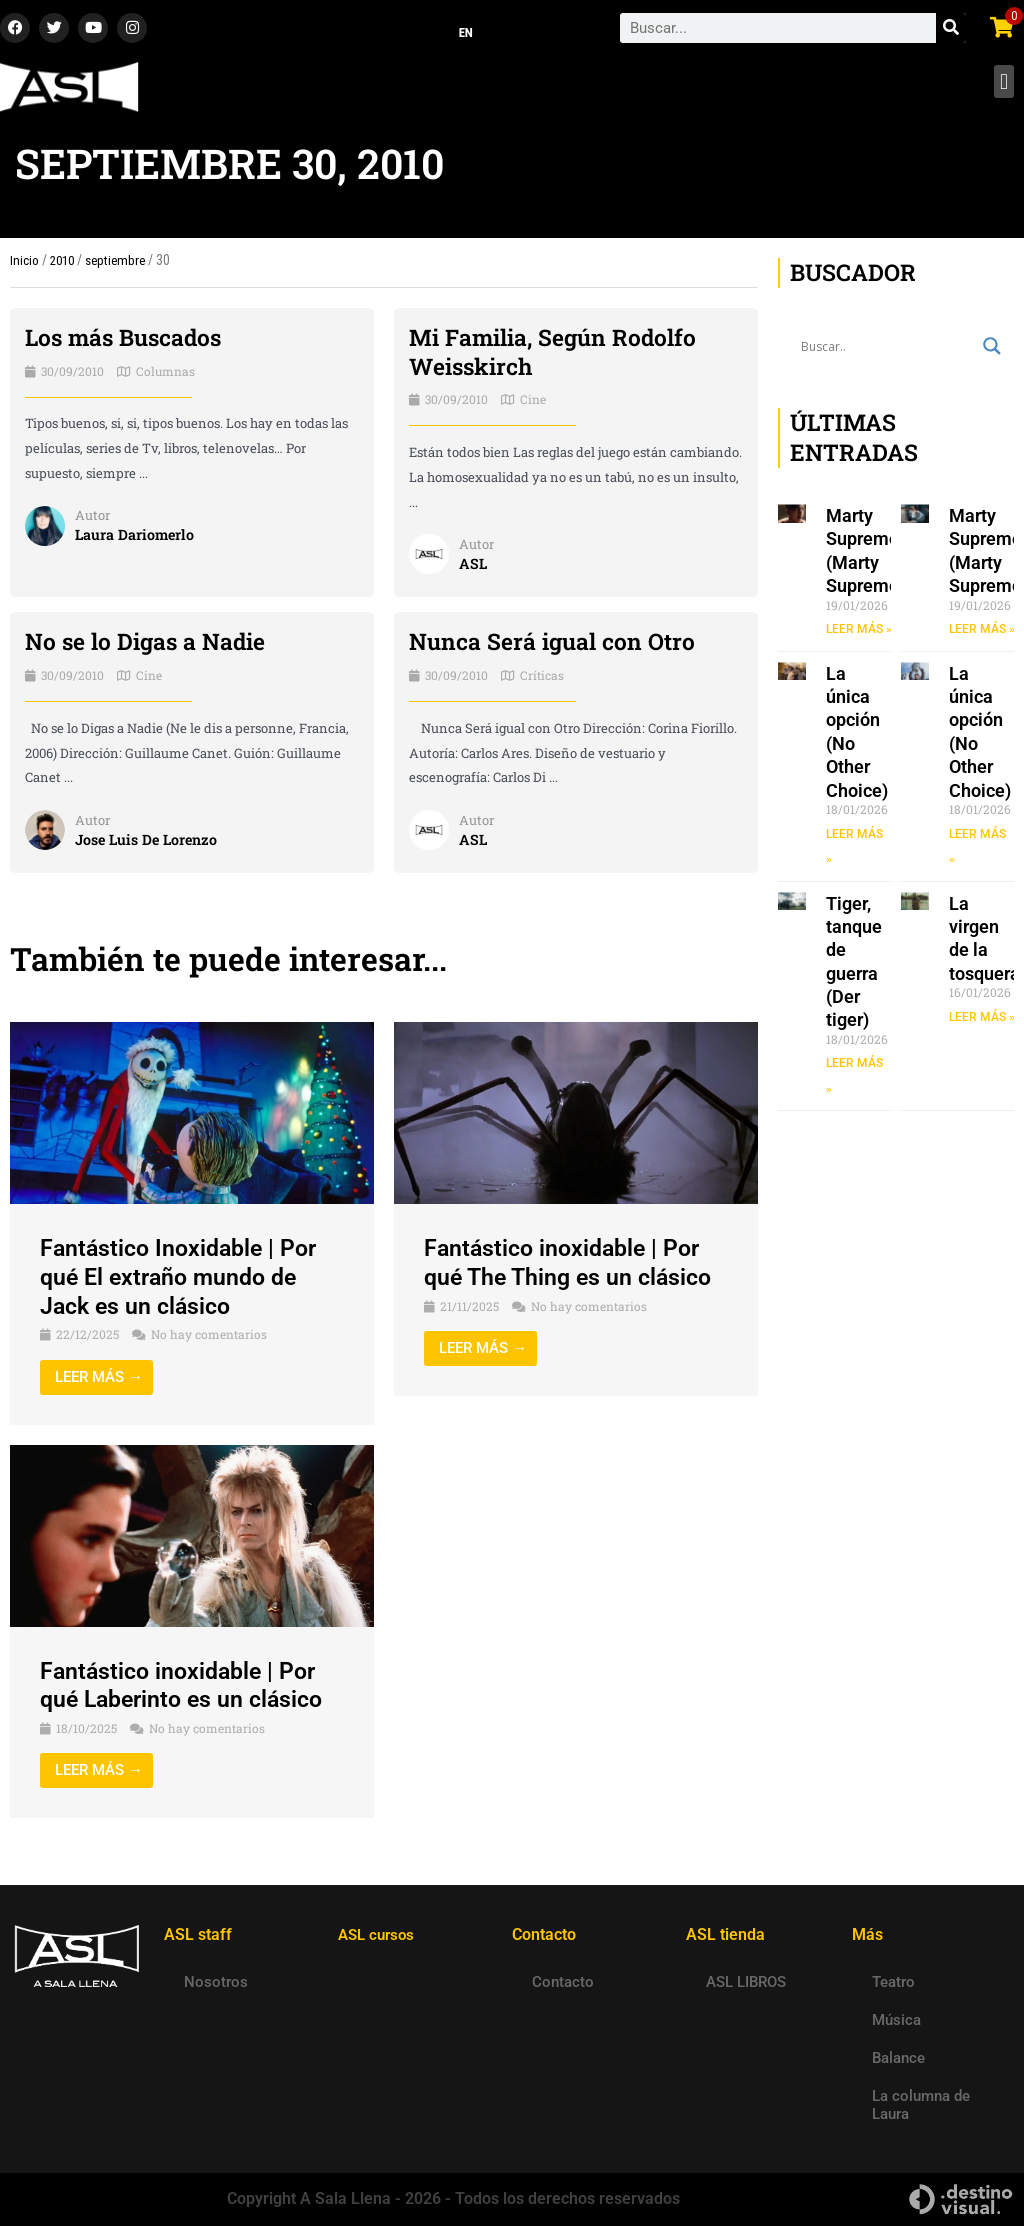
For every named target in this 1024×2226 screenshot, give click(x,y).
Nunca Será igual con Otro (558, 647)
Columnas (165, 376)
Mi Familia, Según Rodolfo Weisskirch (560, 357)
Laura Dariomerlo (136, 540)
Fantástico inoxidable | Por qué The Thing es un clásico (573, 1268)
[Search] (951, 31)
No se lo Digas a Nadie (151, 647)
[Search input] (887, 352)
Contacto (563, 1982)
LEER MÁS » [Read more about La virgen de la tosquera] (982, 1023)
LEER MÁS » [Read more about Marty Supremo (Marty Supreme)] (859, 635)
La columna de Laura (921, 2105)
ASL (473, 569)
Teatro (893, 1982)
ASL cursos (379, 1934)
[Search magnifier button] (992, 352)
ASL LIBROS (746, 1982)
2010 (64, 266)
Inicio (24, 266)
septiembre (121, 266)
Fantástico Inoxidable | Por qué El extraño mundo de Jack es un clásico (183, 1283)
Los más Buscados (128, 343)
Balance (898, 2058)
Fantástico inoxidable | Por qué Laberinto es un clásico (187, 1690)
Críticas (542, 681)
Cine (533, 405)
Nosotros (216, 1982)
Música (896, 2020)
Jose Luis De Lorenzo (150, 845)
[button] (1003, 87)
